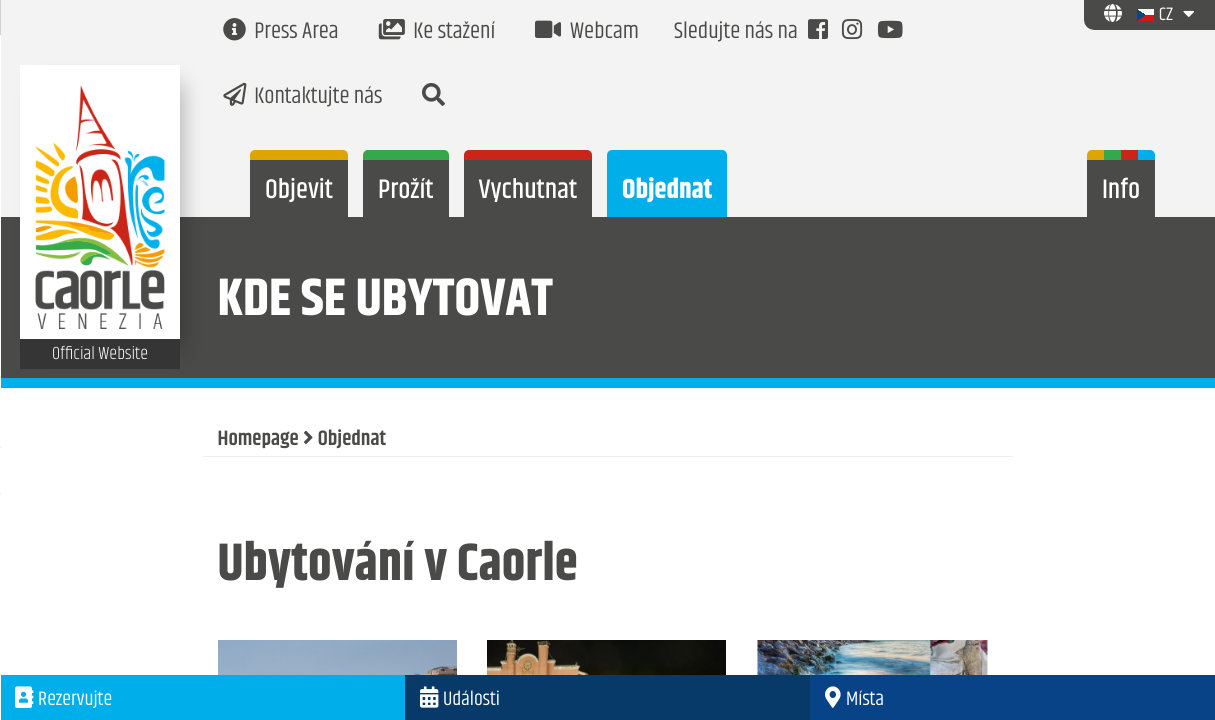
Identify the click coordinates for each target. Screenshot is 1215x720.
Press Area (281, 32)
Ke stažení (437, 32)
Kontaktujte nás (303, 97)
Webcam (587, 32)
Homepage (258, 440)
